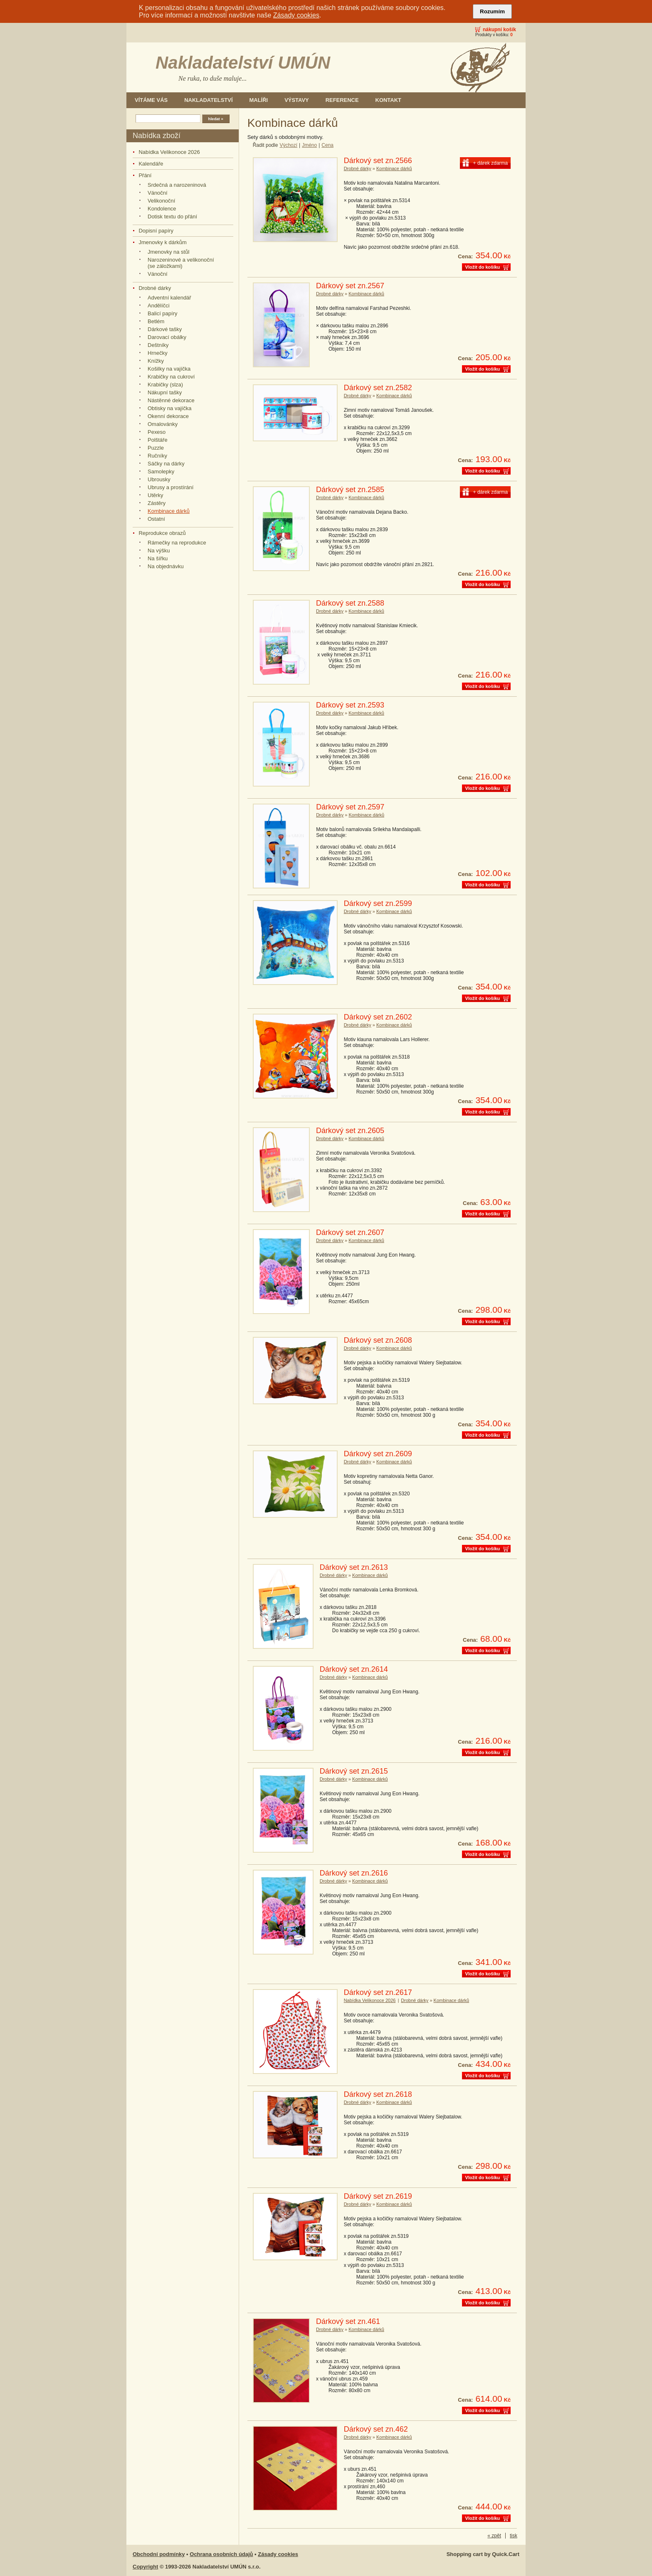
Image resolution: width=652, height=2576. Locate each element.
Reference (342, 100)
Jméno (309, 145)
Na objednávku (166, 566)
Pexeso (156, 432)
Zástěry (156, 503)
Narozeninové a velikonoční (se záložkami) (181, 263)
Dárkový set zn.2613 (354, 1567)
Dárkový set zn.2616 (354, 1873)
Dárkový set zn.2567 (350, 286)
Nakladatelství (208, 100)
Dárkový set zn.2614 (354, 1669)
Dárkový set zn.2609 (378, 1454)
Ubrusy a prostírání (170, 487)
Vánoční (158, 193)
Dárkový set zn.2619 (378, 2196)
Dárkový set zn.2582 (378, 388)
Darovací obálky (167, 337)
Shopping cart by (483, 2554)
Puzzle (156, 448)
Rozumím (492, 11)
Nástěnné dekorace (171, 400)
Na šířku (158, 558)
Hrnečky (158, 353)
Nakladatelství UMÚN (243, 62)
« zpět (494, 2536)
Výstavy (296, 100)
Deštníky (158, 345)
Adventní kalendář (169, 297)
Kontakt (388, 100)
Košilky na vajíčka (169, 369)
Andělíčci (159, 305)
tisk (513, 2536)
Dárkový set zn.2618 (378, 2094)
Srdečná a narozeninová (177, 185)
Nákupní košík (499, 29)
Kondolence (162, 208)
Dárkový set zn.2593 (350, 705)
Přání (144, 175)
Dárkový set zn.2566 (378, 160)
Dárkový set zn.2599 (378, 903)
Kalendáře (150, 164)
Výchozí (288, 145)
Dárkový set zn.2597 (350, 807)
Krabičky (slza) (165, 384)
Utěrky (155, 495)
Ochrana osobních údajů (221, 2554)
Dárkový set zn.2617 (378, 1992)
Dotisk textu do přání (172, 216)
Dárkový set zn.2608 (378, 1340)
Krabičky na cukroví (171, 377)
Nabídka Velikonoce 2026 (169, 152)
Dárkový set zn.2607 (350, 1232)
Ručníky (157, 456)
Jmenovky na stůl (168, 252)
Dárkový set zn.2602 (378, 1017)
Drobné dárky (154, 288)
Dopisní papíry (155, 231)
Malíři (258, 100)
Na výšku (159, 550)
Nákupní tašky (165, 392)
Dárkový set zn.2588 (350, 603)
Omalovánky (163, 424)
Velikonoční (161, 201)
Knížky (156, 361)
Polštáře (158, 440)
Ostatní (156, 519)
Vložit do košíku (482, 267)
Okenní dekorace (168, 416)
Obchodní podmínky (159, 2554)
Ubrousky (159, 479)
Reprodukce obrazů (161, 533)
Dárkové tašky (165, 329)
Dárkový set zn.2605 (350, 1130)
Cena (327, 145)
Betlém (156, 321)
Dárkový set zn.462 (376, 2429)
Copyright (145, 2567)
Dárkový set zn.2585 (350, 489)
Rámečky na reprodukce (177, 542)
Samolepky (161, 471)
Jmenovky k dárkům (162, 242)
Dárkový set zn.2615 (354, 1771)
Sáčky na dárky (166, 463)
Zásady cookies (296, 15)
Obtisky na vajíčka (169, 408)
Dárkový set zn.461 (348, 2321)
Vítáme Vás (151, 100)
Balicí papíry (162, 313)
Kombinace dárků (169, 511)
